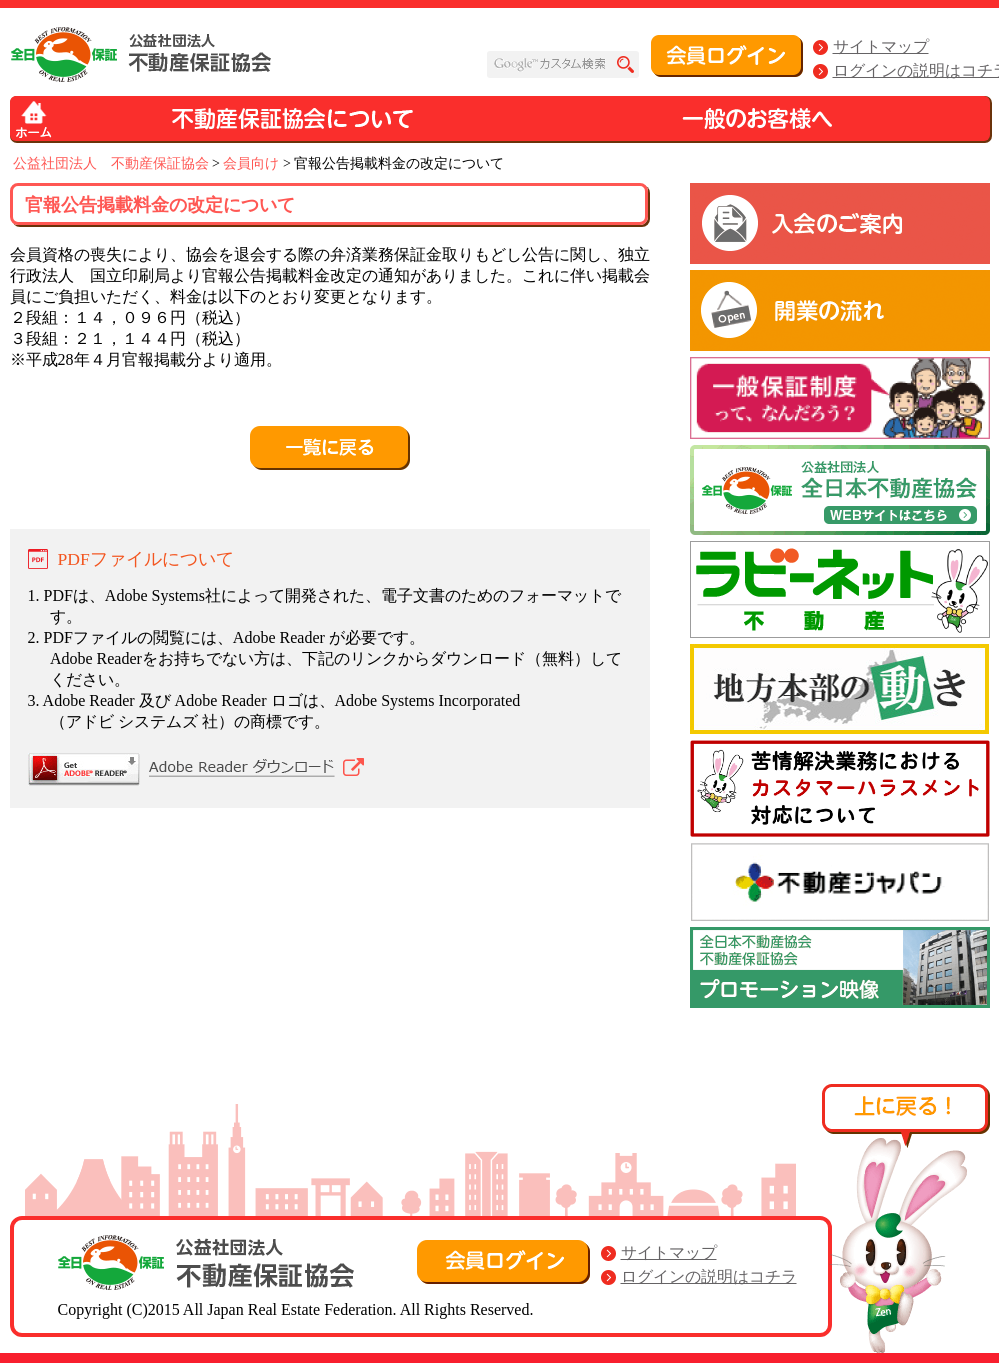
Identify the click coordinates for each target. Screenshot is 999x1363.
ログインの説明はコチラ (709, 1276)
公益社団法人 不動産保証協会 (111, 163)
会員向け (251, 163)
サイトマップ (881, 46)
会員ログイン (727, 56)
